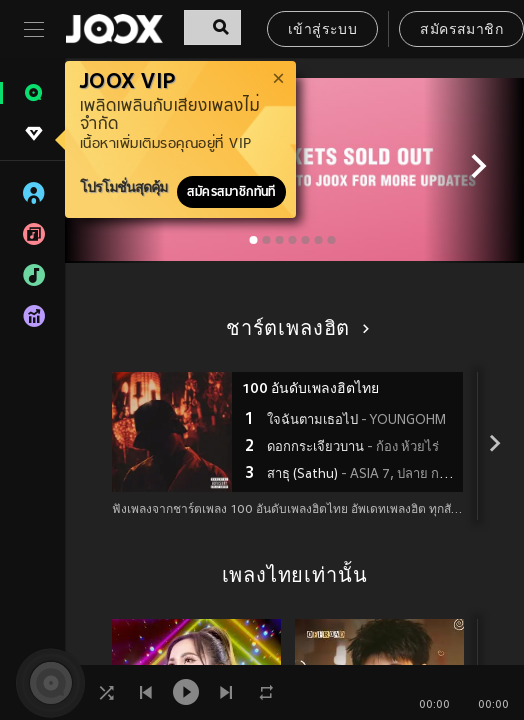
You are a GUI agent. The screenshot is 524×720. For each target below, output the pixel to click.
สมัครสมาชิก (461, 30)
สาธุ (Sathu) (362, 475)
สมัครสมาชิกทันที (231, 192)
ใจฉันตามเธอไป (356, 421)
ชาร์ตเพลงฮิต (294, 330)
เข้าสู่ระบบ (322, 30)
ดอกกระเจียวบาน (353, 448)
